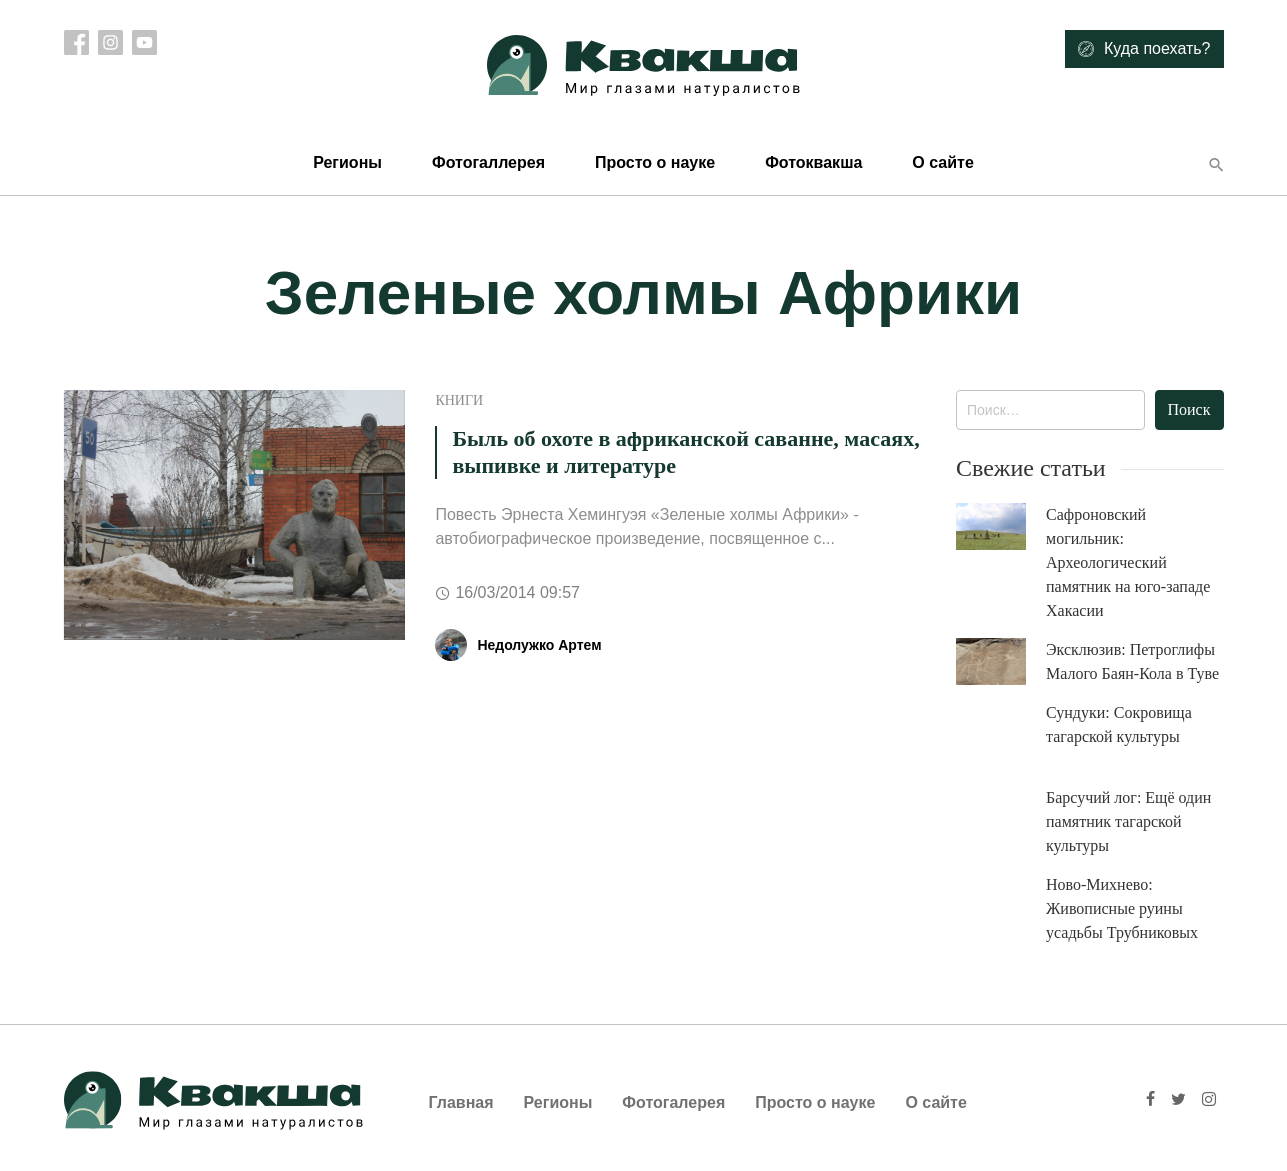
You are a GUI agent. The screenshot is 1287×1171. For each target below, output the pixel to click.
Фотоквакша (813, 162)
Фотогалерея (673, 1102)
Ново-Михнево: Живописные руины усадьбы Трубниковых (1122, 908)
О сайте (942, 162)
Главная (461, 1102)
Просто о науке (655, 162)
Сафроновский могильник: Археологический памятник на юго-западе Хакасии (1128, 562)
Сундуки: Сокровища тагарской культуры (1119, 724)
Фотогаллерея (488, 162)
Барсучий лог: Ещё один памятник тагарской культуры (1128, 821)
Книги (459, 400)
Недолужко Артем (539, 645)
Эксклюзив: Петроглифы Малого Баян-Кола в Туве (1132, 661)
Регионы (347, 162)
